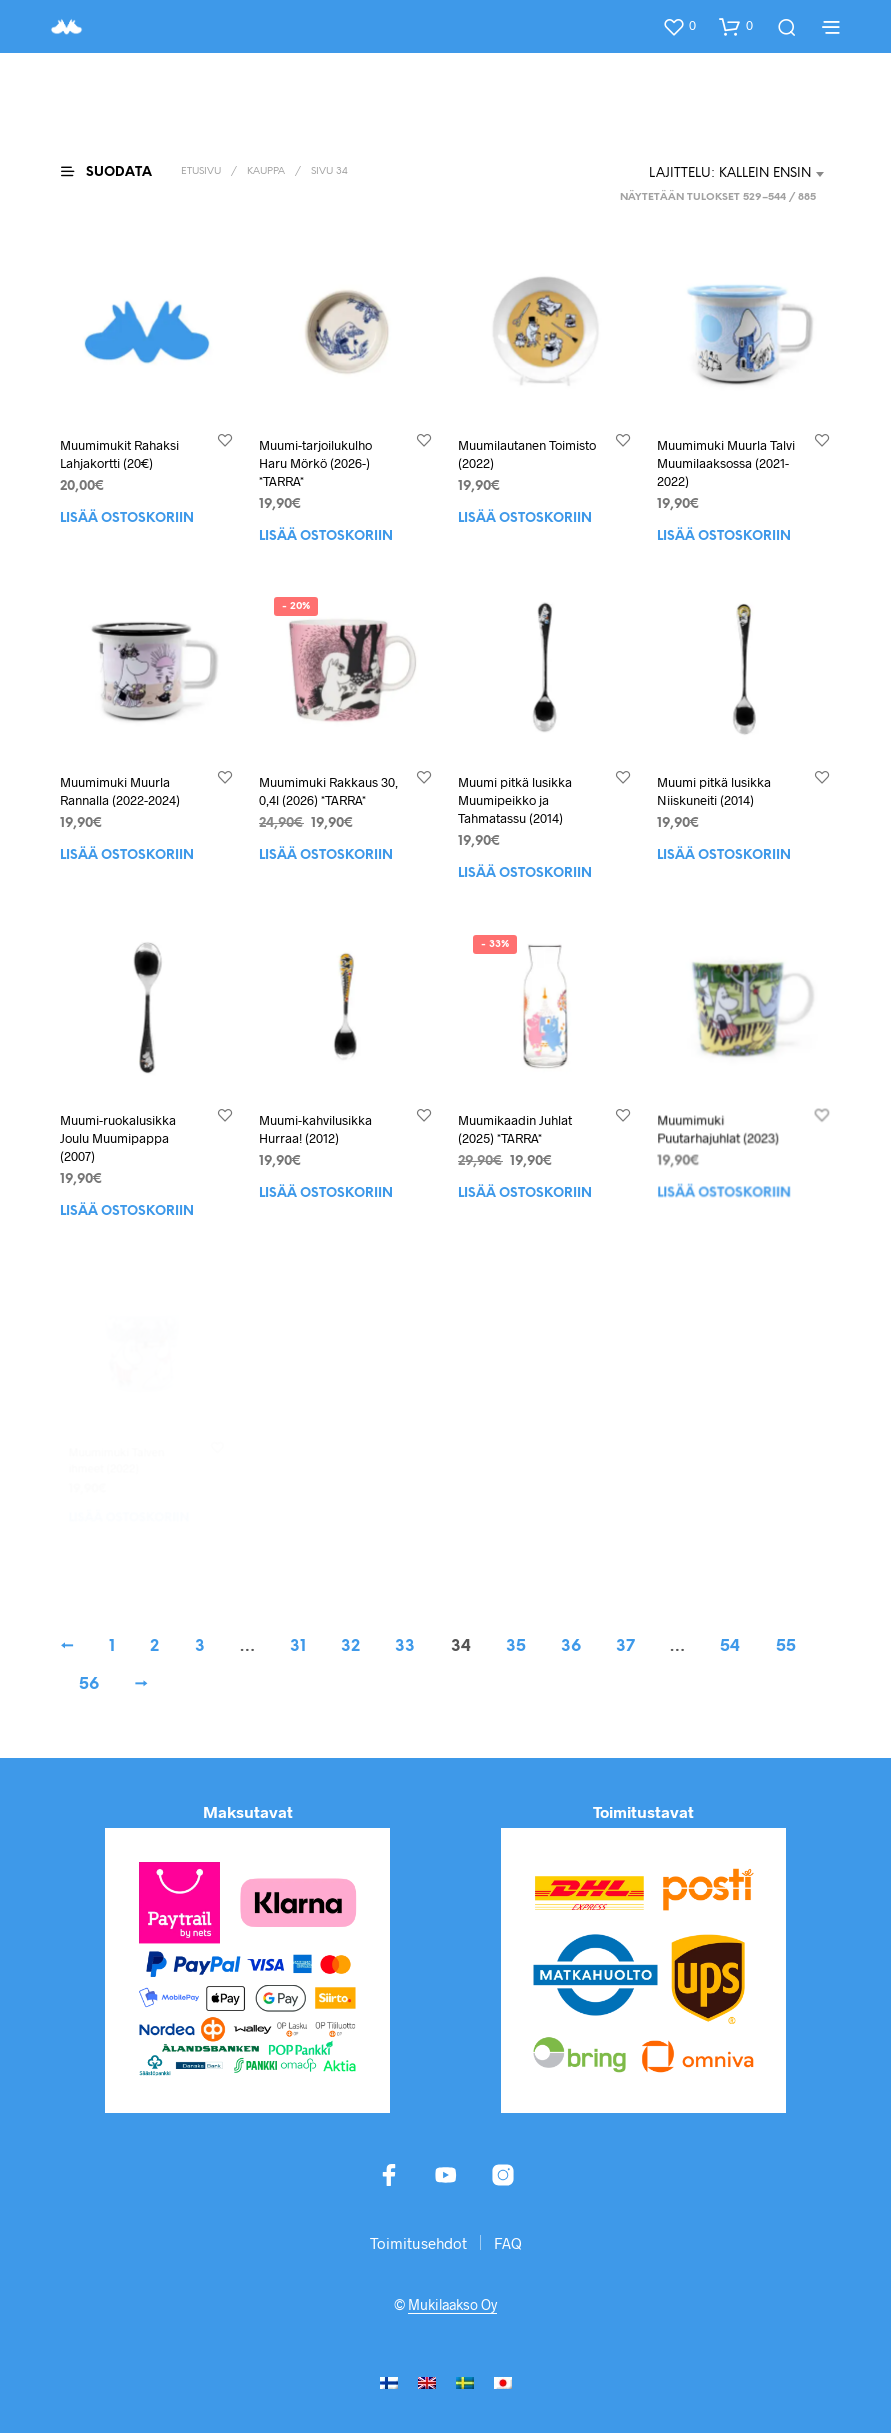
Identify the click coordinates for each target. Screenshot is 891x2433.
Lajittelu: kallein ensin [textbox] (730, 173)
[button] (679, 26)
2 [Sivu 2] (154, 1646)
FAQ (508, 2243)
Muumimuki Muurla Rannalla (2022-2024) (120, 791)
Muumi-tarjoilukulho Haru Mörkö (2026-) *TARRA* (315, 463)
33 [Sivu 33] (405, 1646)
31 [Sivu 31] (298, 1646)
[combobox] (737, 174)
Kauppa (266, 171)
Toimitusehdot (418, 2243)
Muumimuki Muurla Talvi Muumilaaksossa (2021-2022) (726, 463)
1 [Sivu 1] (112, 1646)
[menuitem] (389, 2381)
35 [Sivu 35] (516, 1646)
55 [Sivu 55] (786, 1646)
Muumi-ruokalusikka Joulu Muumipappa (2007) (120, 1133)
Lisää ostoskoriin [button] (127, 518)
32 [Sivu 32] (350, 1646)
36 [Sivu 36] (571, 1646)
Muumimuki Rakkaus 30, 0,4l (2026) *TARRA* (328, 791)
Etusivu (201, 171)
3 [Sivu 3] (200, 1646)
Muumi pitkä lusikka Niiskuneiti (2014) (714, 791)
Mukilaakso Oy (452, 2305)
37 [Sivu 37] (625, 1646)
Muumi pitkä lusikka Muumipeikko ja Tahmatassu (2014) (515, 800)
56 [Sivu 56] (89, 1684)
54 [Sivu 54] (730, 1646)
